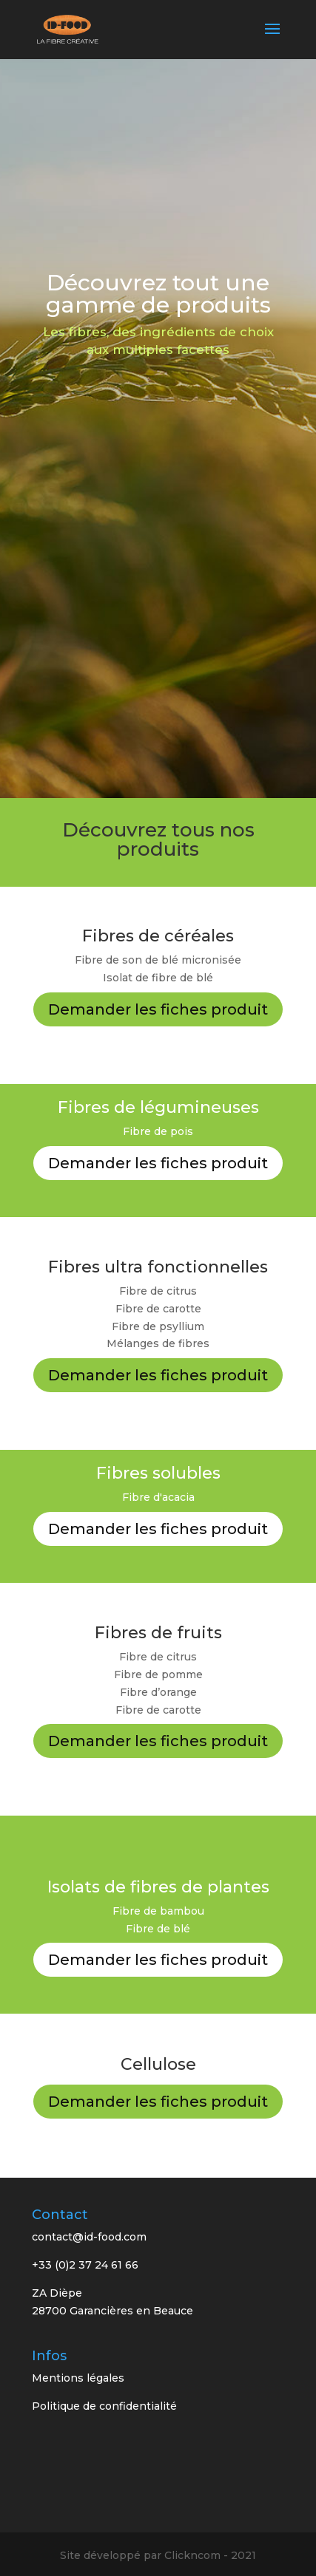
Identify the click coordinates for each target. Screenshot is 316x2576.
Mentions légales (78, 2378)
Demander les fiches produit (158, 1009)
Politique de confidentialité (104, 2406)
